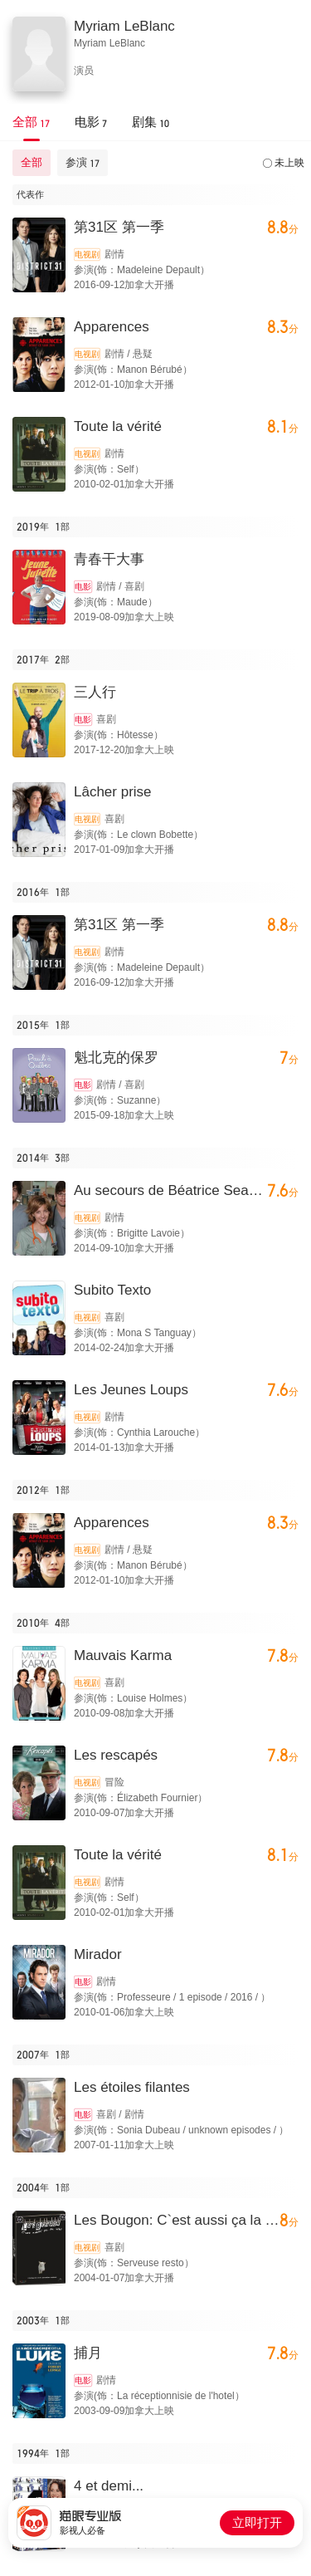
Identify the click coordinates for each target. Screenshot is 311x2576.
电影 (83, 586)
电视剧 (87, 254)
